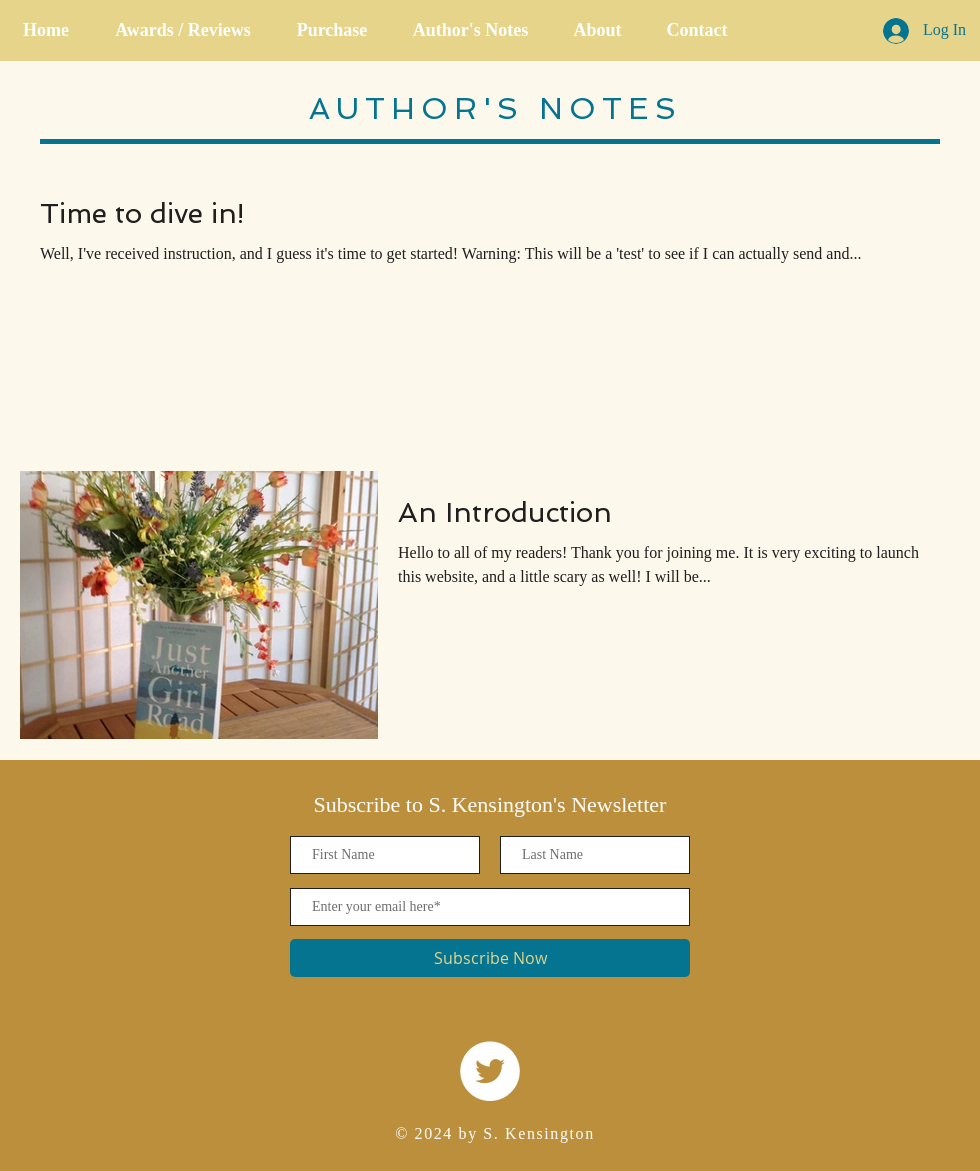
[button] (332, 30)
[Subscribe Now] (490, 958)
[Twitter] (490, 1071)
